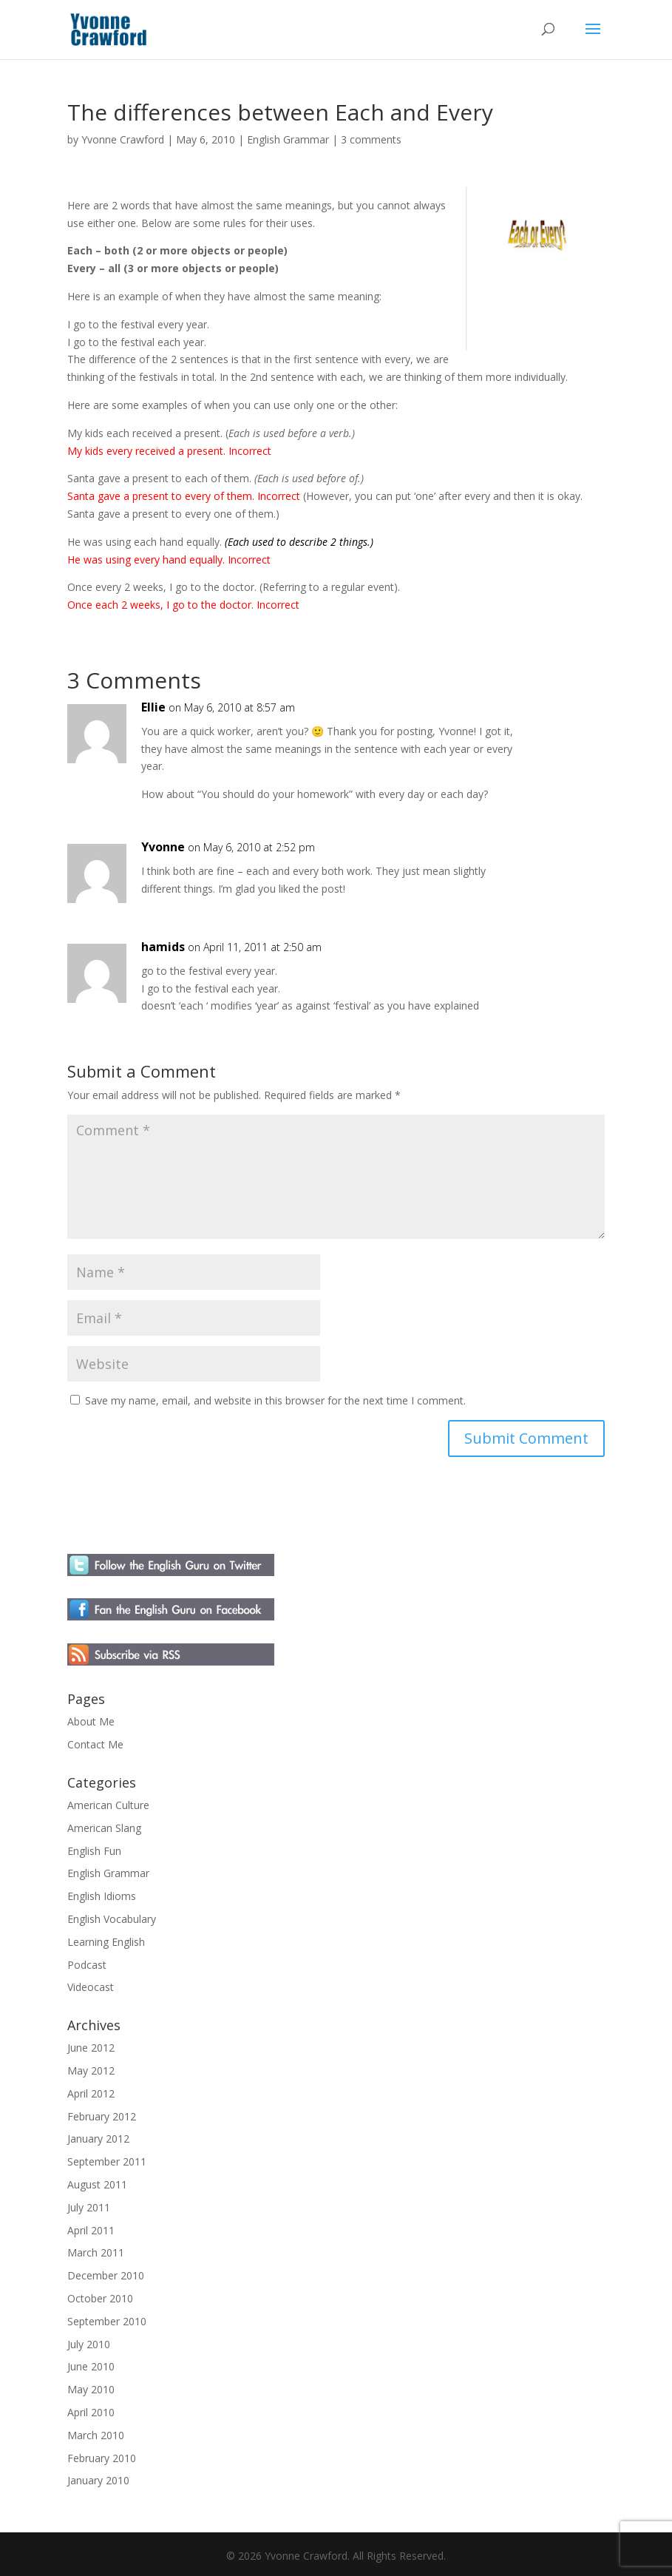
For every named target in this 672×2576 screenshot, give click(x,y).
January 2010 (98, 2480)
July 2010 (88, 2344)
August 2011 (97, 2184)
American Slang (104, 1828)
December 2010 (105, 2275)
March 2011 (95, 2252)
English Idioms (101, 1896)
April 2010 (91, 2412)
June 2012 (91, 2048)
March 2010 (95, 2435)
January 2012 (98, 2139)
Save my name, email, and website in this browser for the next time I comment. (275, 1400)
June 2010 (91, 2366)
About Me (91, 1721)
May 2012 (91, 2070)
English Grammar (288, 139)
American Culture (108, 1805)
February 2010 (101, 2458)
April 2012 (91, 2093)
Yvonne (163, 847)
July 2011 (88, 2207)
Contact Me (95, 1744)
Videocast (90, 1987)
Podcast (86, 1965)
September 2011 (106, 2161)
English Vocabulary (111, 1919)
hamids (163, 947)
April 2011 (91, 2230)
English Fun (94, 1851)
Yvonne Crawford (122, 139)
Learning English (106, 1942)
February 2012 (101, 2116)
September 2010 (106, 2321)
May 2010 (91, 2389)
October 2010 (100, 2298)
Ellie (153, 707)
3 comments (371, 139)
